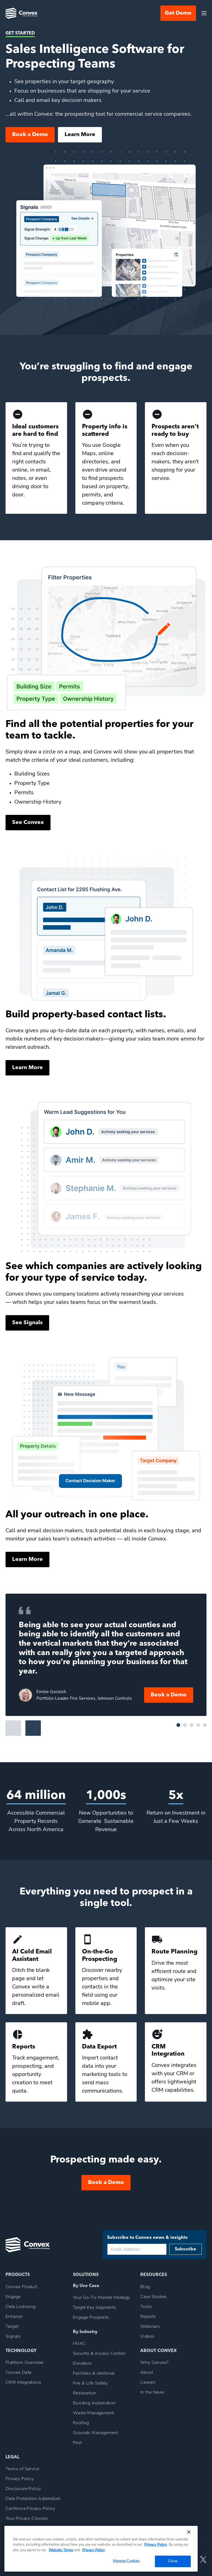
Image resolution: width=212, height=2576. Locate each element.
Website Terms (61, 2550)
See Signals (27, 1323)
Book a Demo (30, 134)
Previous (13, 1728)
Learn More (80, 134)
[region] (101, 2549)
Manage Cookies (126, 2560)
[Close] (189, 2532)
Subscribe (185, 2249)
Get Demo (178, 13)
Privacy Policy (155, 2544)
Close (172, 2561)
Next (33, 1728)
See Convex (28, 822)
